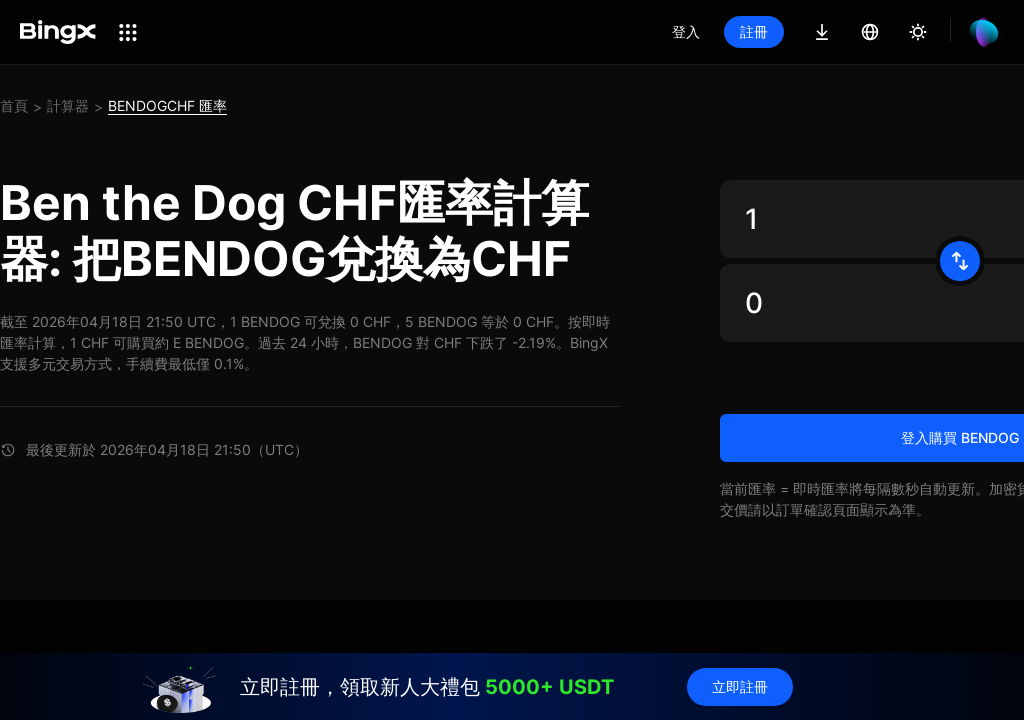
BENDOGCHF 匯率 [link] (167, 105)
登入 (686, 31)
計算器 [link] (68, 105)
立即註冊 (740, 686)
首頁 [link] (14, 105)
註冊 (754, 31)
